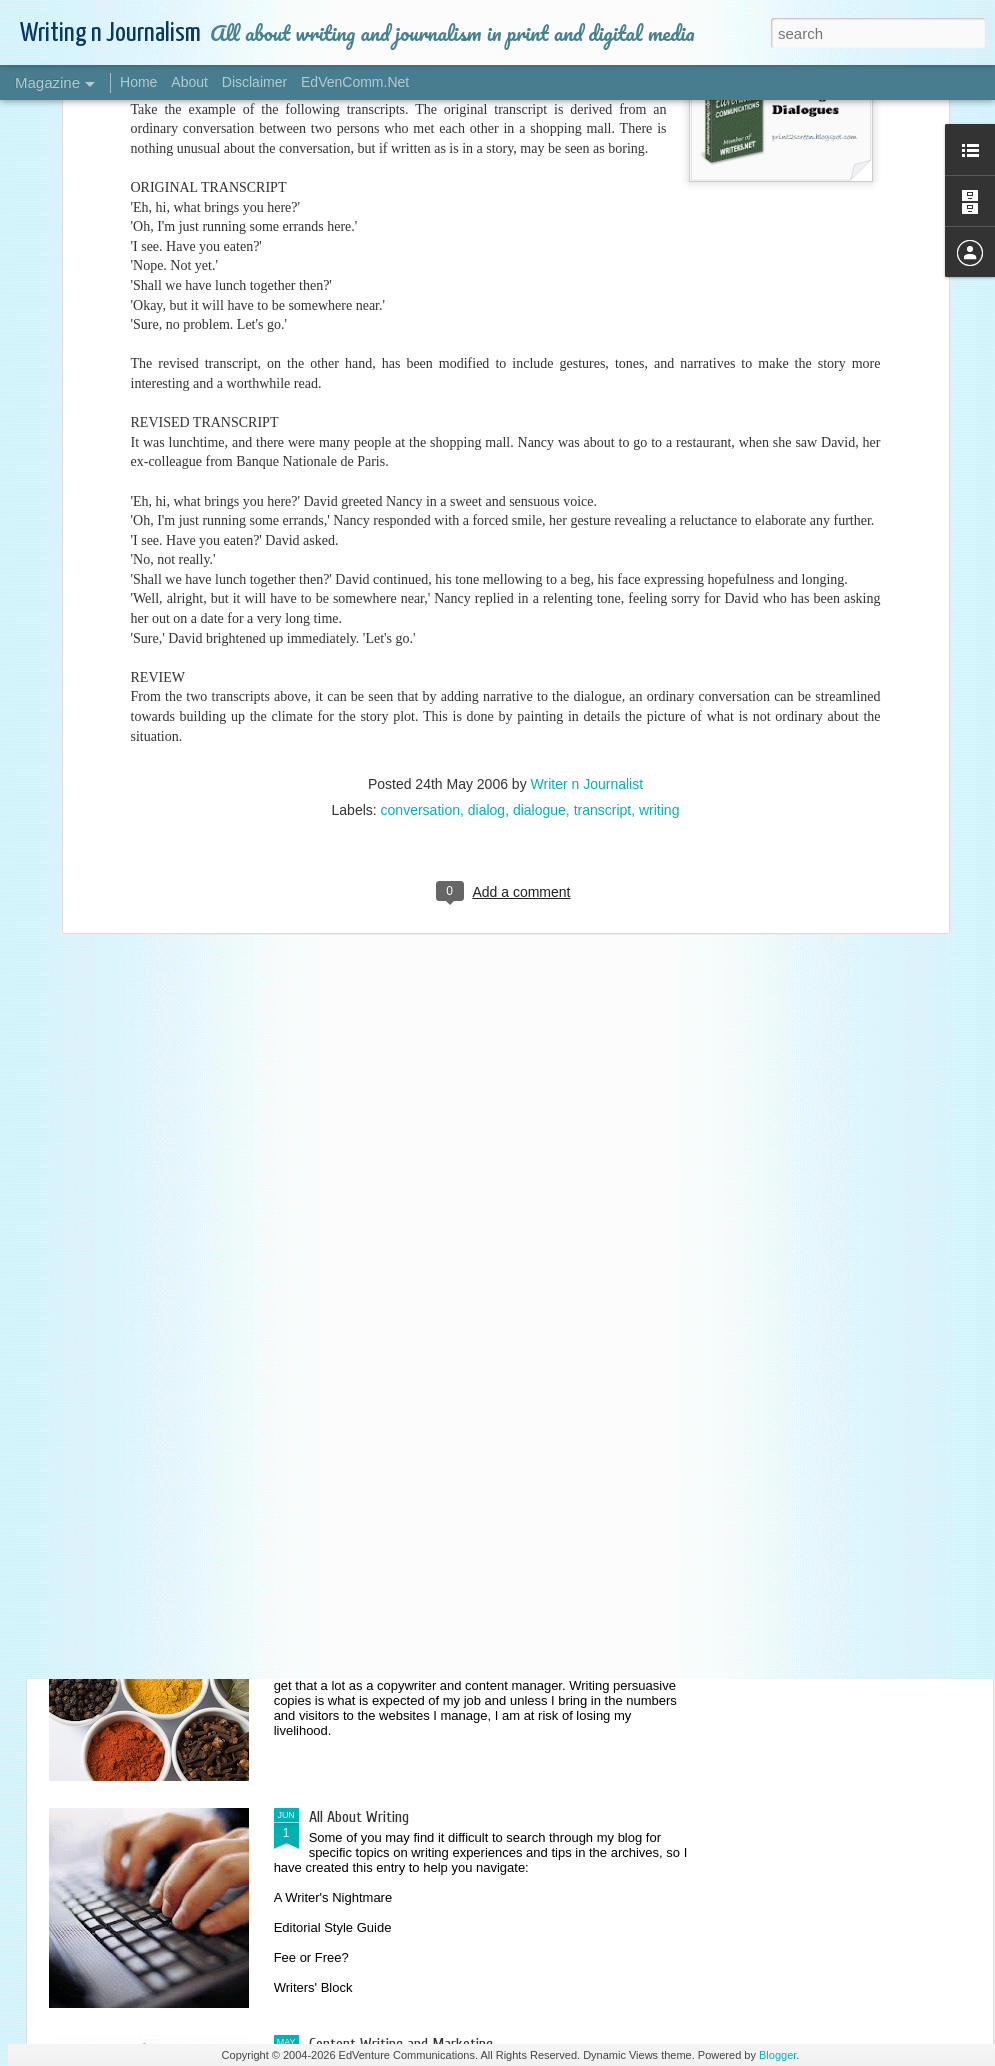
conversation (420, 413)
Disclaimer (254, 82)
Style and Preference (371, 1363)
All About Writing (359, 1817)
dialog (486, 413)
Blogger (777, 2055)
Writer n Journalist (587, 387)
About (189, 82)
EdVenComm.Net (355, 82)
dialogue (539, 413)
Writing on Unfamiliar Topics (392, 909)
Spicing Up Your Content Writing (402, 1590)
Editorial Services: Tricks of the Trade (421, 1136)
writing (659, 413)
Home (138, 82)
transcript (603, 413)
